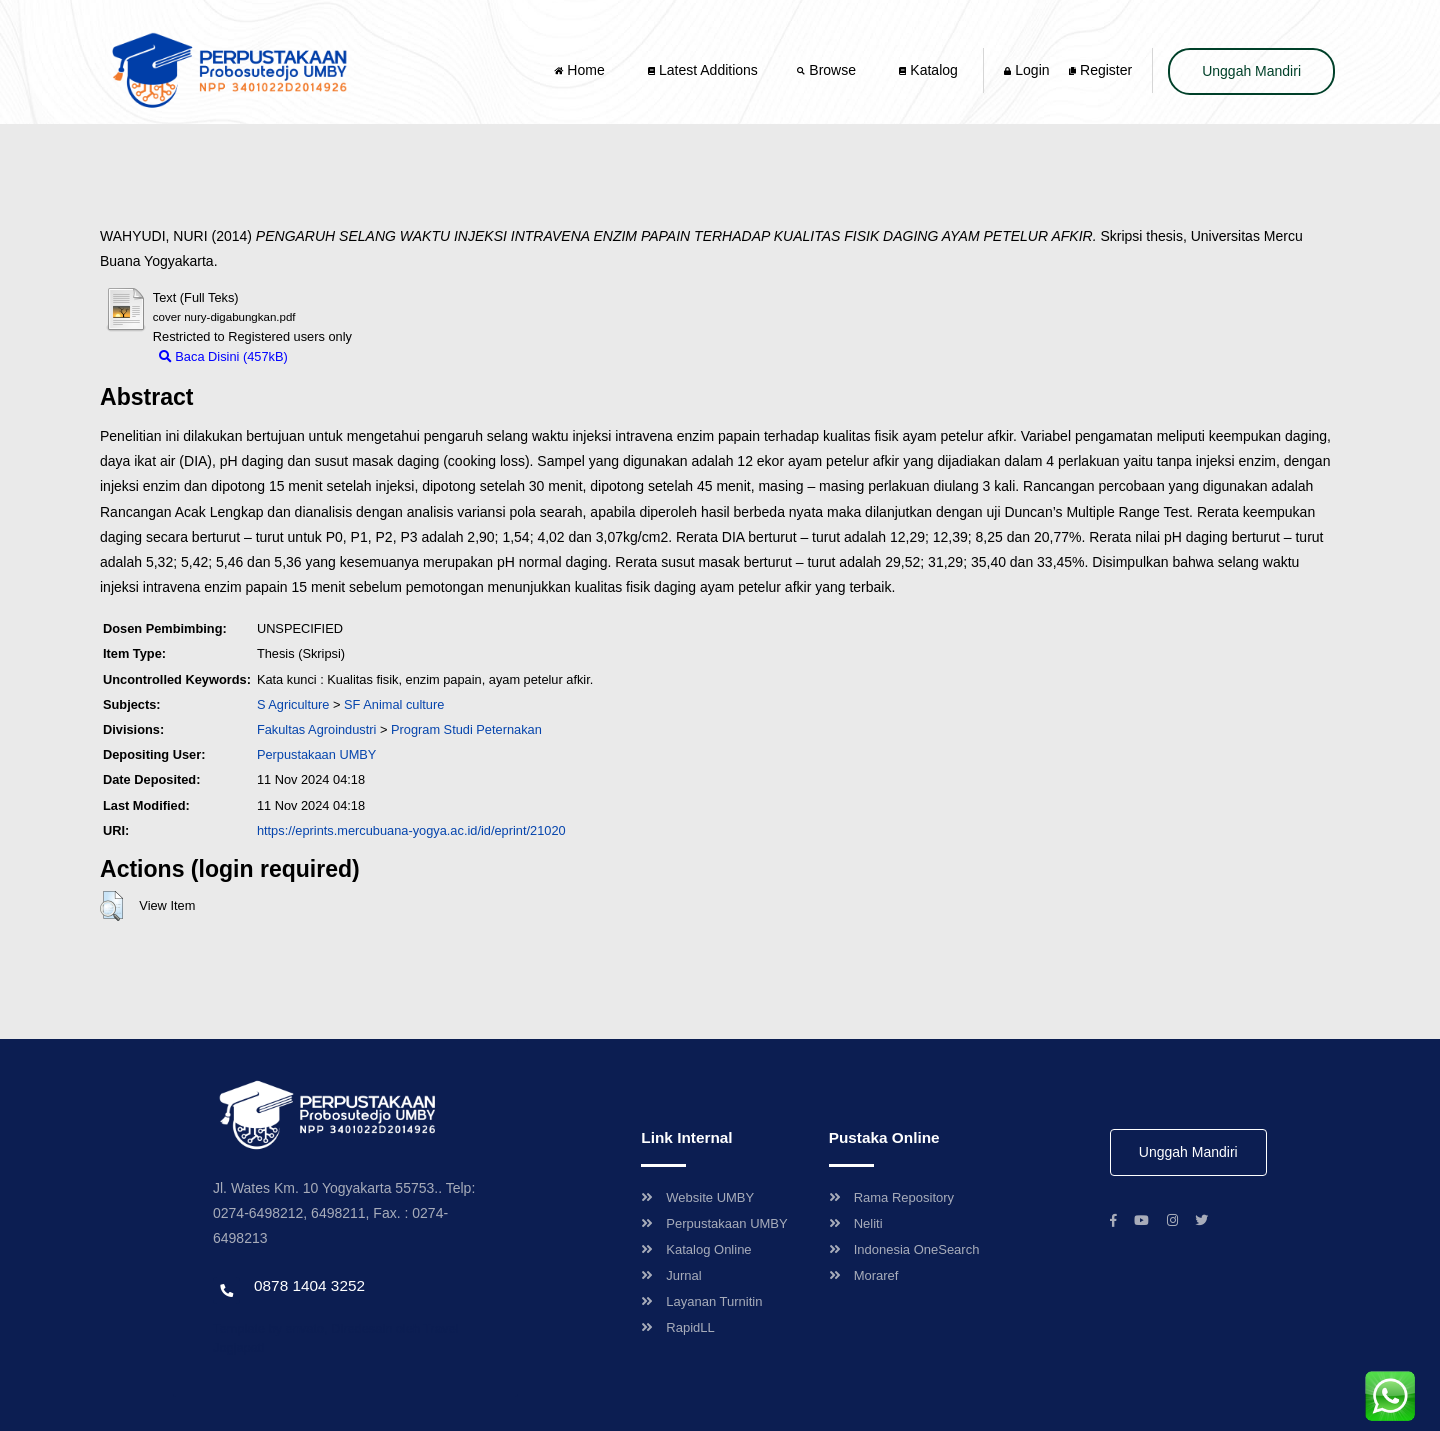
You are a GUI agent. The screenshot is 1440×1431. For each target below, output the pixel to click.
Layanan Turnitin (701, 1301)
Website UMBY (697, 1197)
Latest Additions (703, 70)
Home (581, 70)
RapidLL (677, 1327)
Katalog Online (696, 1249)
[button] (111, 906)
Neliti (856, 1223)
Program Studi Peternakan (466, 729)
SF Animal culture (394, 704)
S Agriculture (293, 704)
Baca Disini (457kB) (223, 356)
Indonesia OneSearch (904, 1249)
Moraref (864, 1275)
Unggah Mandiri (1251, 71)
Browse (828, 70)
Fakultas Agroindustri (317, 729)
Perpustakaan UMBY (714, 1223)
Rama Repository (891, 1197)
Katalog (928, 70)
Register (1100, 70)
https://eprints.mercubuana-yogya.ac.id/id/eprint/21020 (411, 830)
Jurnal (671, 1275)
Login (1026, 70)
